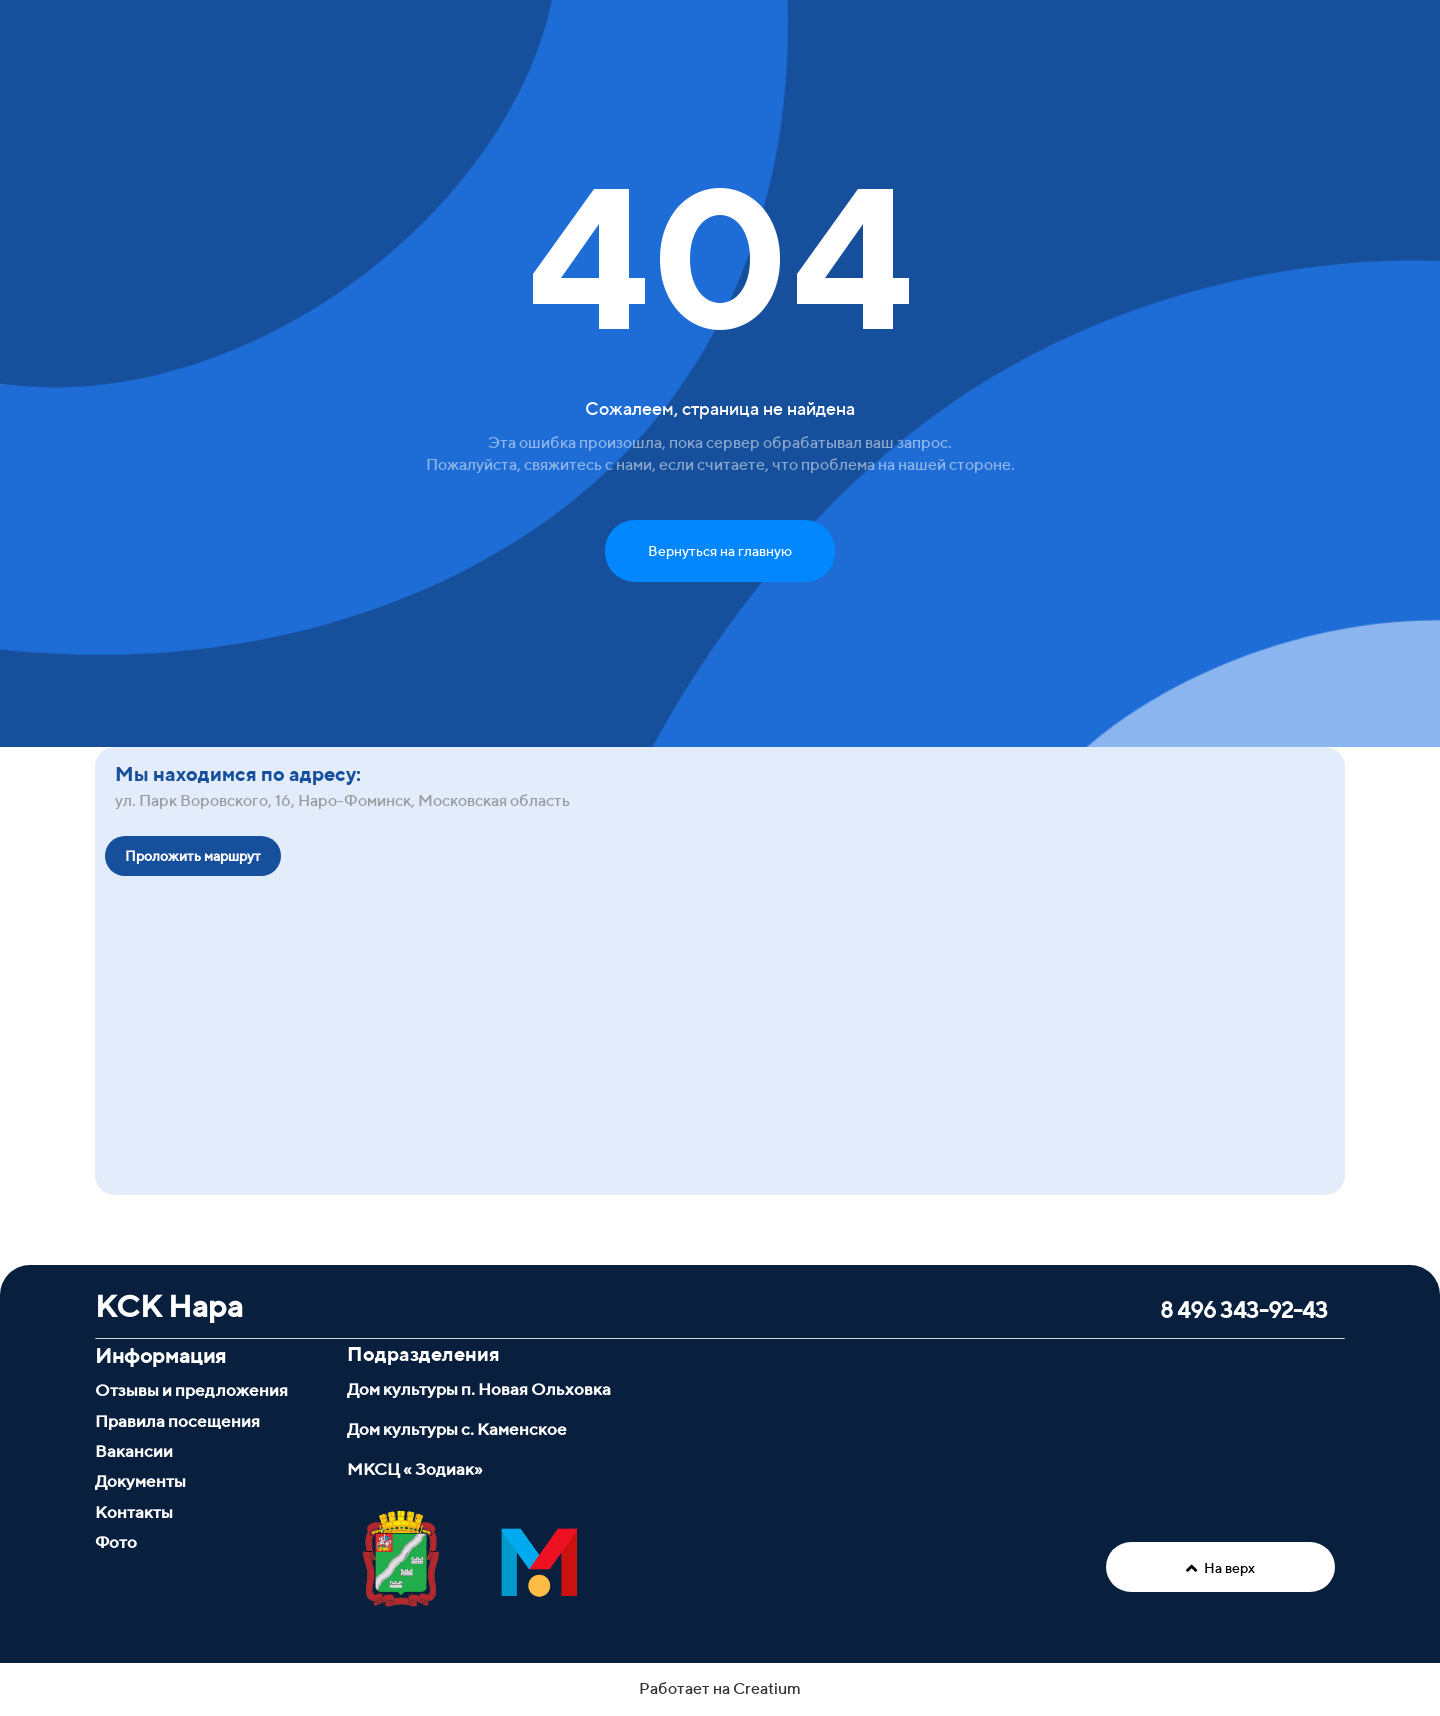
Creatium (767, 1688)
